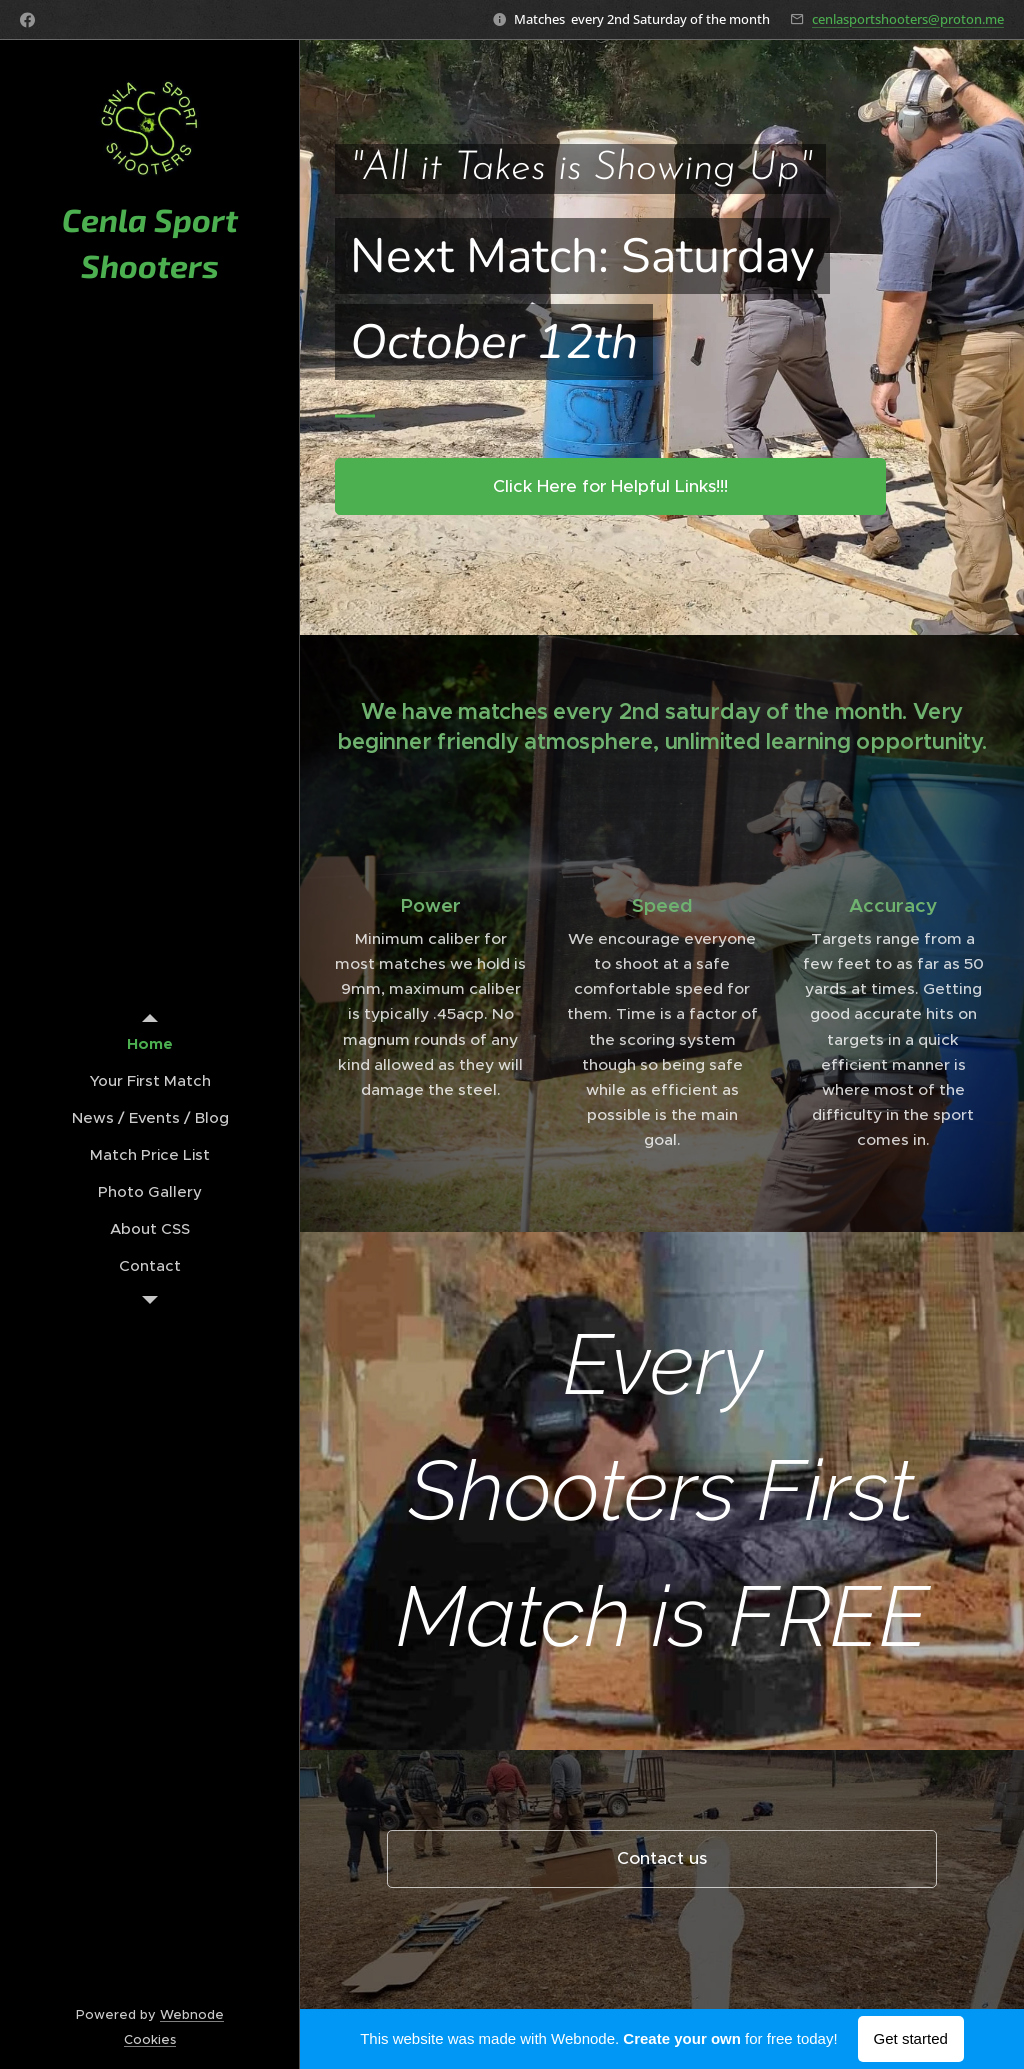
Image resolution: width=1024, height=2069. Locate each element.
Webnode (192, 2014)
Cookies (150, 2039)
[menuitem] (150, 1043)
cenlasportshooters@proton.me (908, 19)
